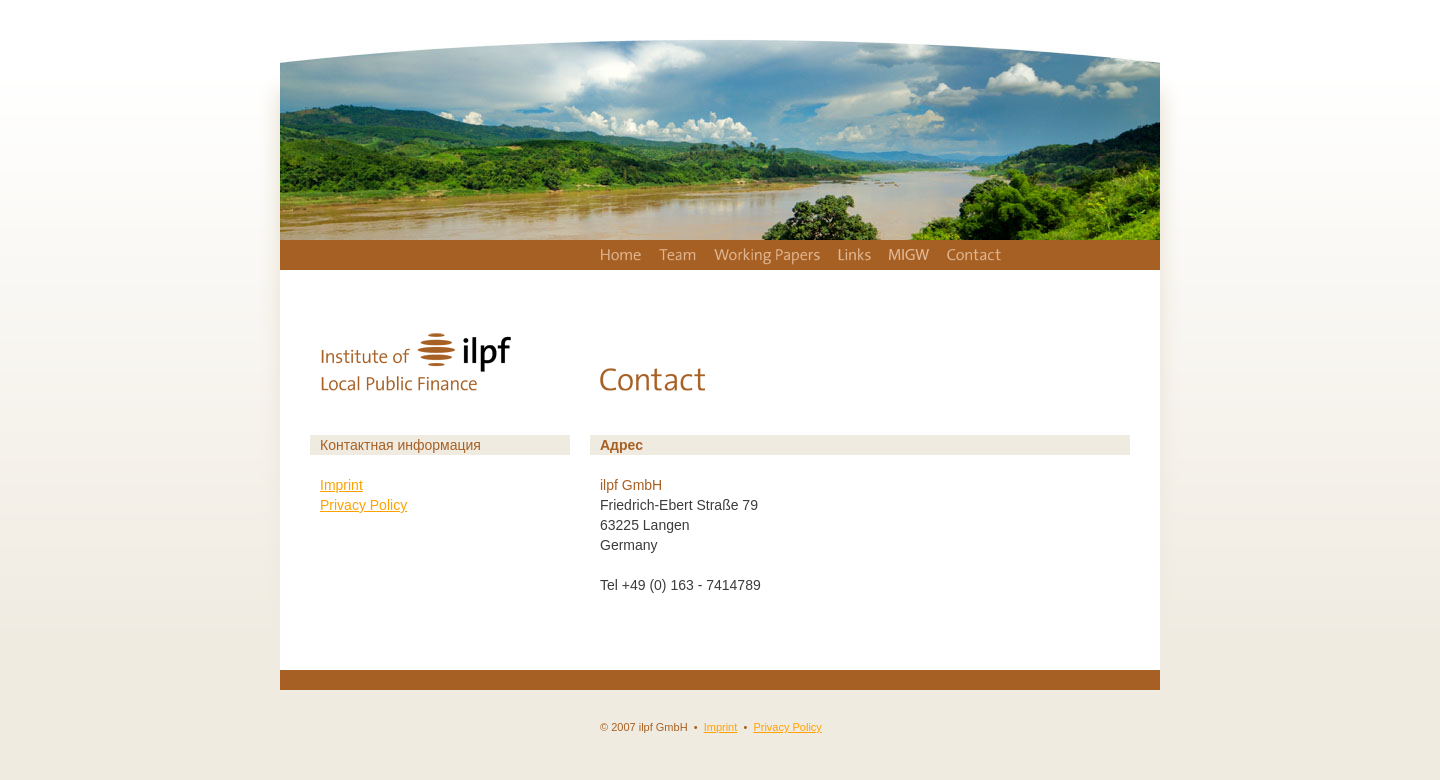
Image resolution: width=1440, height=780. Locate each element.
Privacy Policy (363, 505)
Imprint (341, 485)
